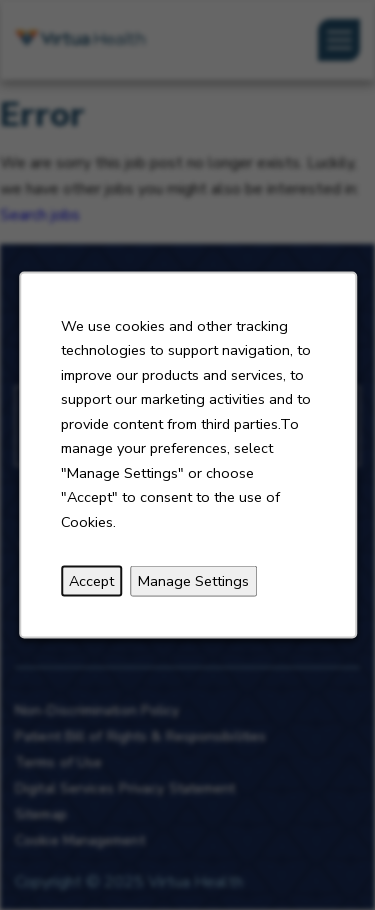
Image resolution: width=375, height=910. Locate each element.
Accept (91, 581)
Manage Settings (193, 581)
